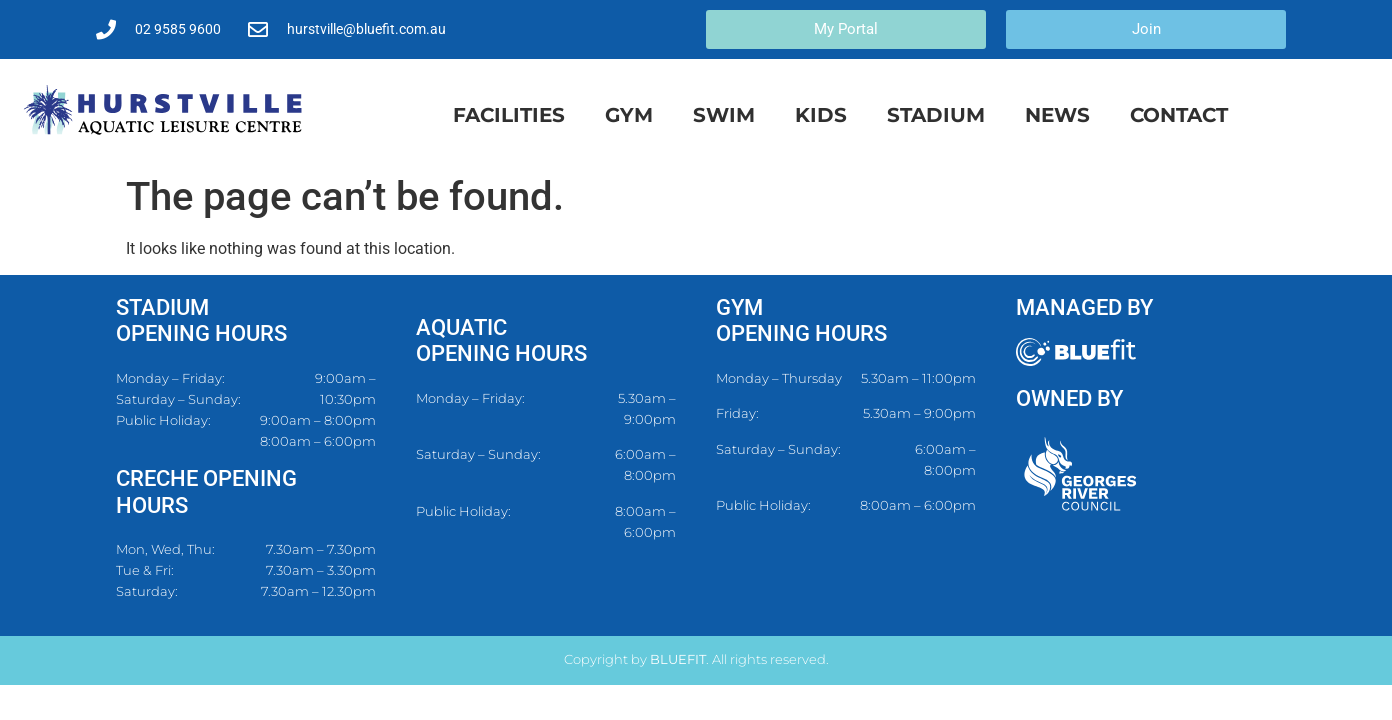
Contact (1179, 115)
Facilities (509, 115)
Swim (724, 115)
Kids (821, 115)
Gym (629, 115)
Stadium (936, 115)
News (1057, 115)
